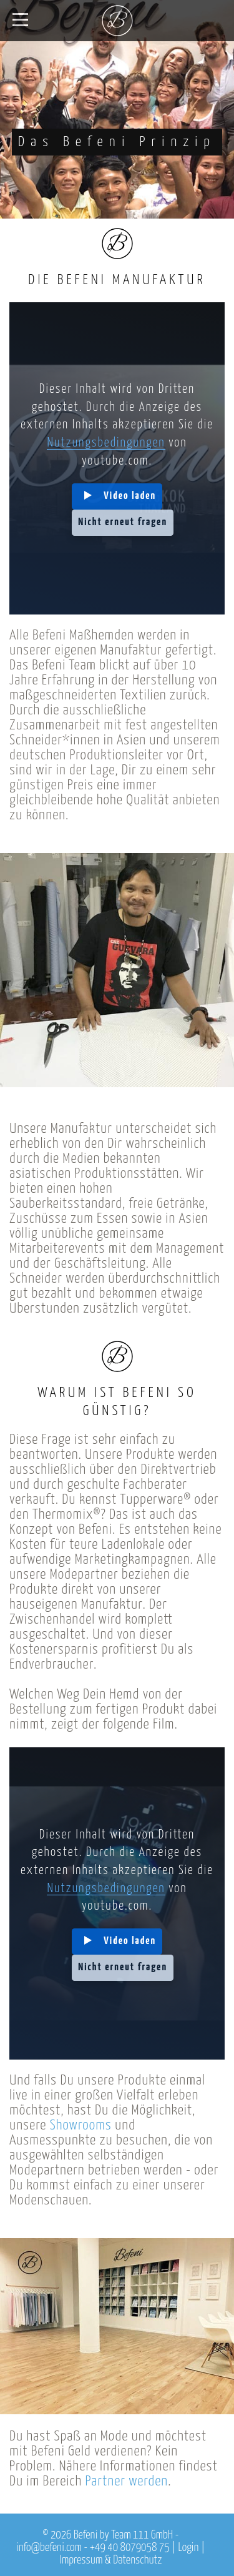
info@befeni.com (49, 2548)
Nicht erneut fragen (122, 522)
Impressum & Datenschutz (111, 2560)
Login (188, 2548)
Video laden (130, 496)
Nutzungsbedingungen (106, 443)
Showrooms (81, 2125)
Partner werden (126, 2481)
